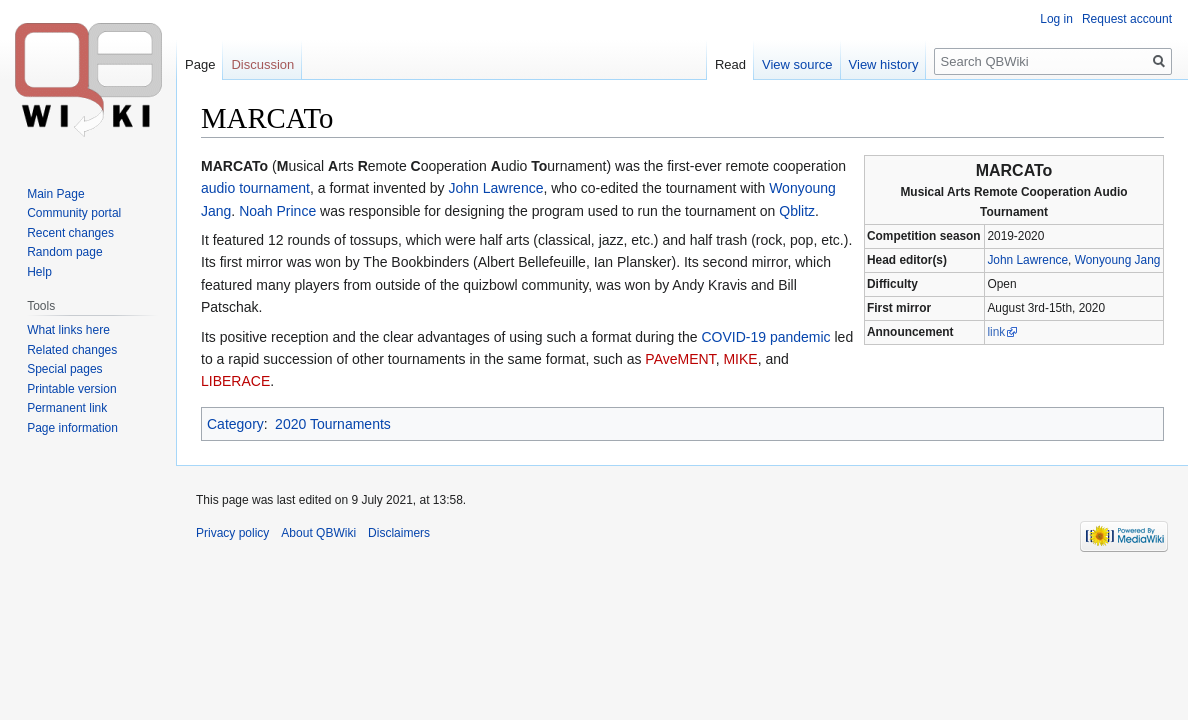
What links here (68, 330)
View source (797, 64)
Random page (64, 252)
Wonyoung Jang (1118, 260)
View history (884, 64)
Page (200, 64)
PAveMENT (680, 359)
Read (730, 64)
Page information (72, 428)
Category (235, 424)
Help (39, 272)
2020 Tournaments (333, 424)
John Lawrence (1027, 260)
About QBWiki (318, 533)
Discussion (262, 64)
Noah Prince (277, 211)
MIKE (740, 359)
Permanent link (67, 408)
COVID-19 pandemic (765, 337)
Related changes (72, 350)
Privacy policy (232, 533)
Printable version (71, 389)
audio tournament (255, 188)
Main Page (55, 194)
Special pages (64, 369)
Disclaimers (399, 533)
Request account (1127, 19)
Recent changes (70, 233)
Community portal (74, 213)
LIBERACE (235, 381)
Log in (1056, 19)
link (996, 332)
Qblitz (797, 211)
